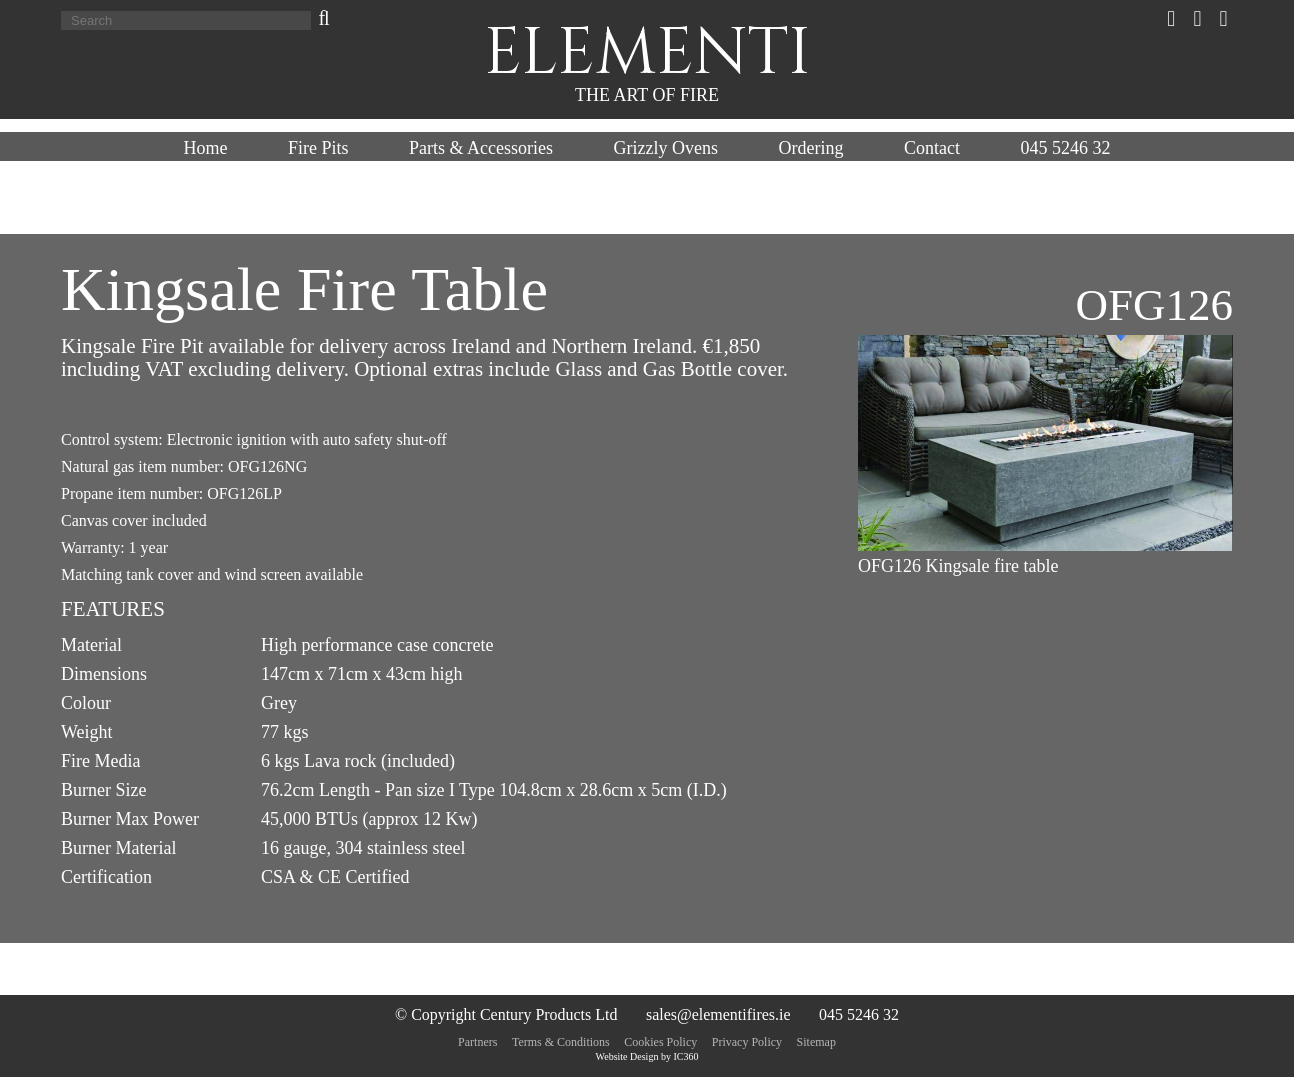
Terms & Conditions (561, 1042)
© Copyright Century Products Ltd (506, 1014)
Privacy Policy (747, 1042)
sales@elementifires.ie (718, 1014)
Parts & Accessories (481, 148)
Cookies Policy (660, 1042)
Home (206, 148)
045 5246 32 (1065, 148)
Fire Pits (318, 148)
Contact (932, 148)
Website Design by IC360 (647, 1056)
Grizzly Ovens (666, 148)
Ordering (810, 148)
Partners (477, 1042)
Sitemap (816, 1042)
